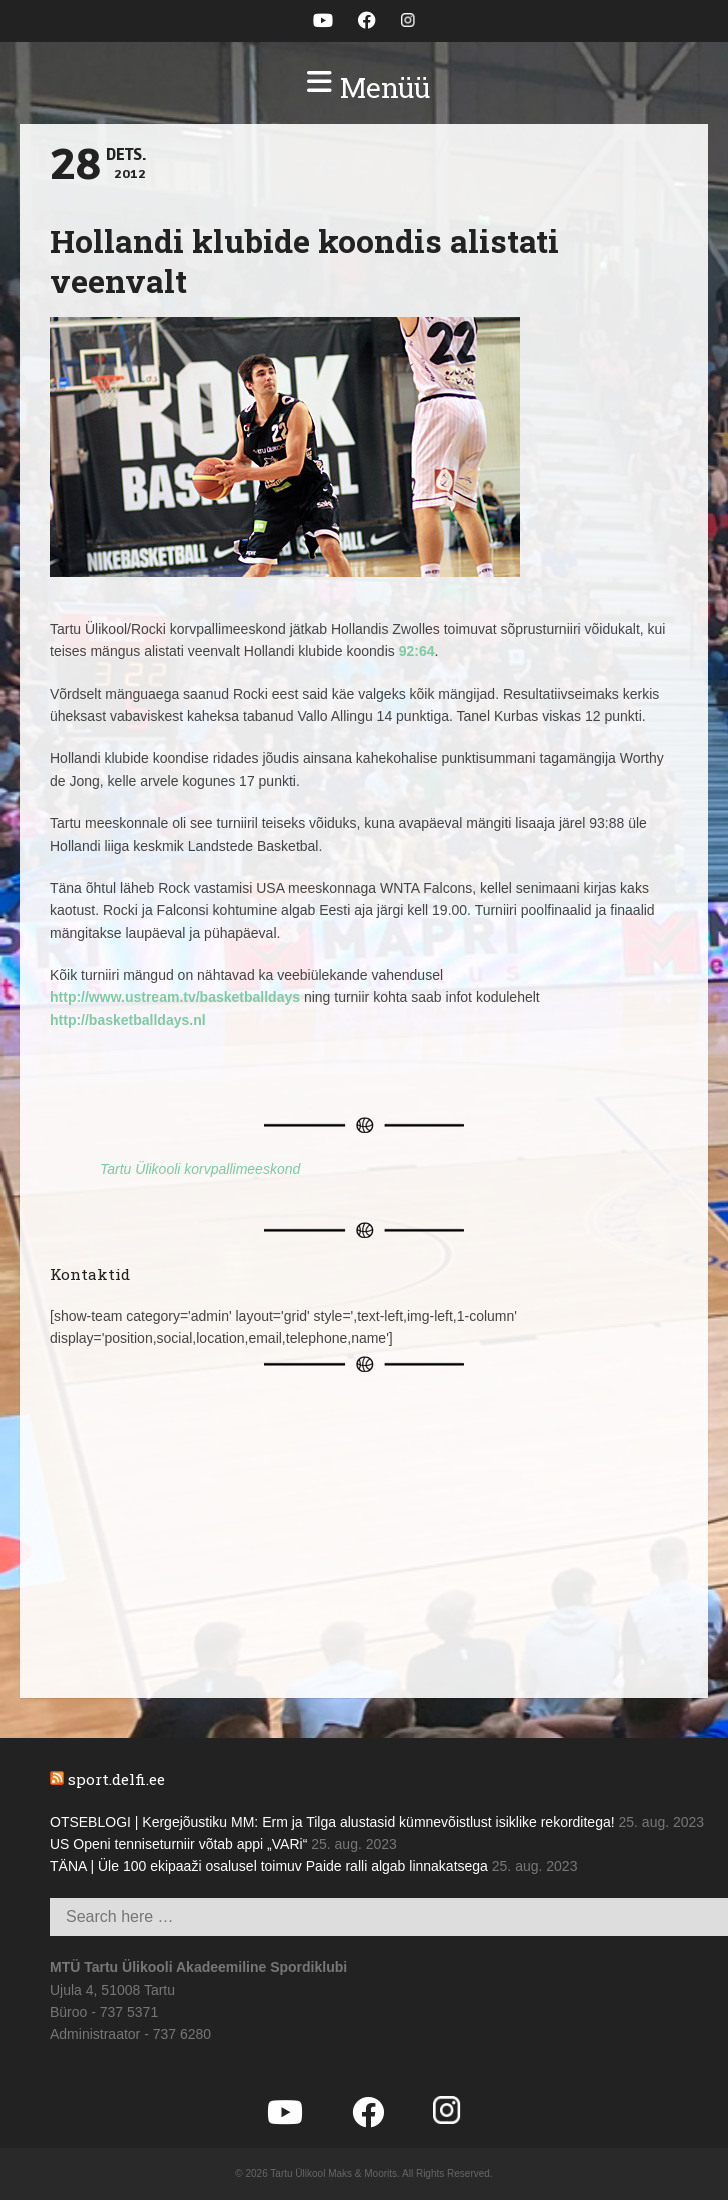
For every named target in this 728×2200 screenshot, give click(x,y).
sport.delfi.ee (116, 1779)
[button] (364, 88)
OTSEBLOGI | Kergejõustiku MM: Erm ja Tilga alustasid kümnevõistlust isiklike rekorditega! (332, 1822)
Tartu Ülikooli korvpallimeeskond (200, 1169)
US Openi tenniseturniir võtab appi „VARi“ (178, 1844)
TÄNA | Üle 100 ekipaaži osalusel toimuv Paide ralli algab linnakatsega (269, 1866)
